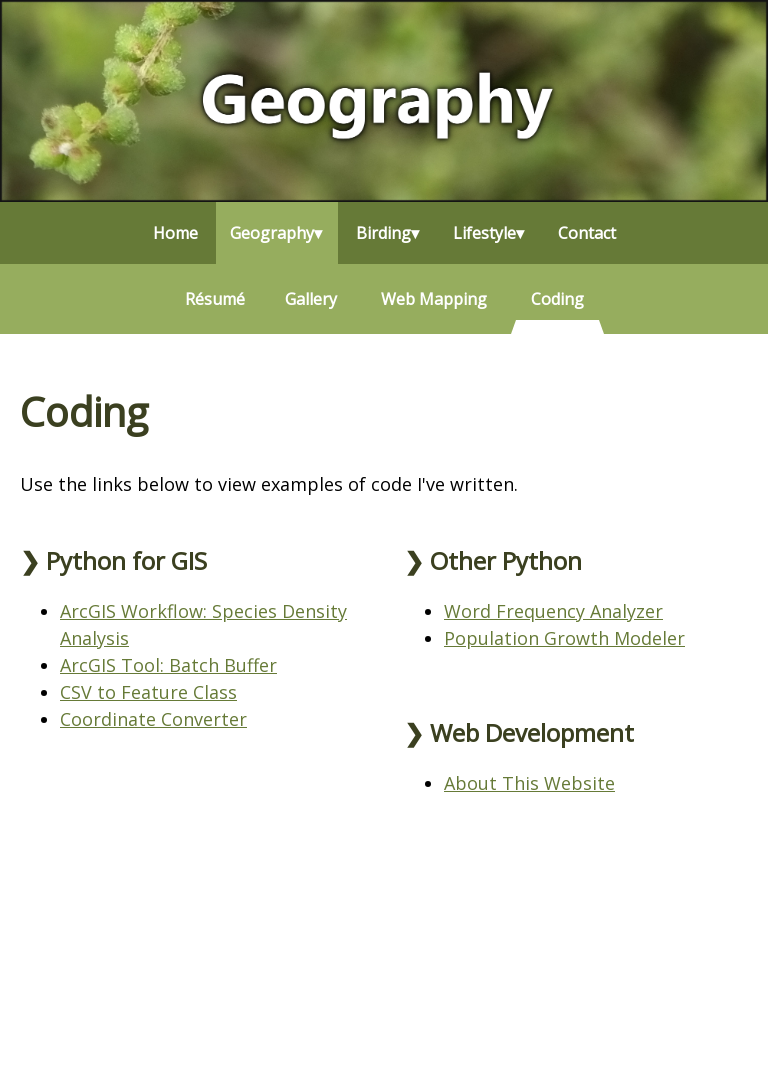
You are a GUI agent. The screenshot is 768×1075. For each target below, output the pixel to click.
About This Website (529, 783)
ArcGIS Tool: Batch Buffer (168, 665)
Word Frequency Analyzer (553, 611)
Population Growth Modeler (564, 638)
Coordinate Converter (153, 719)
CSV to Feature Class (148, 692)
